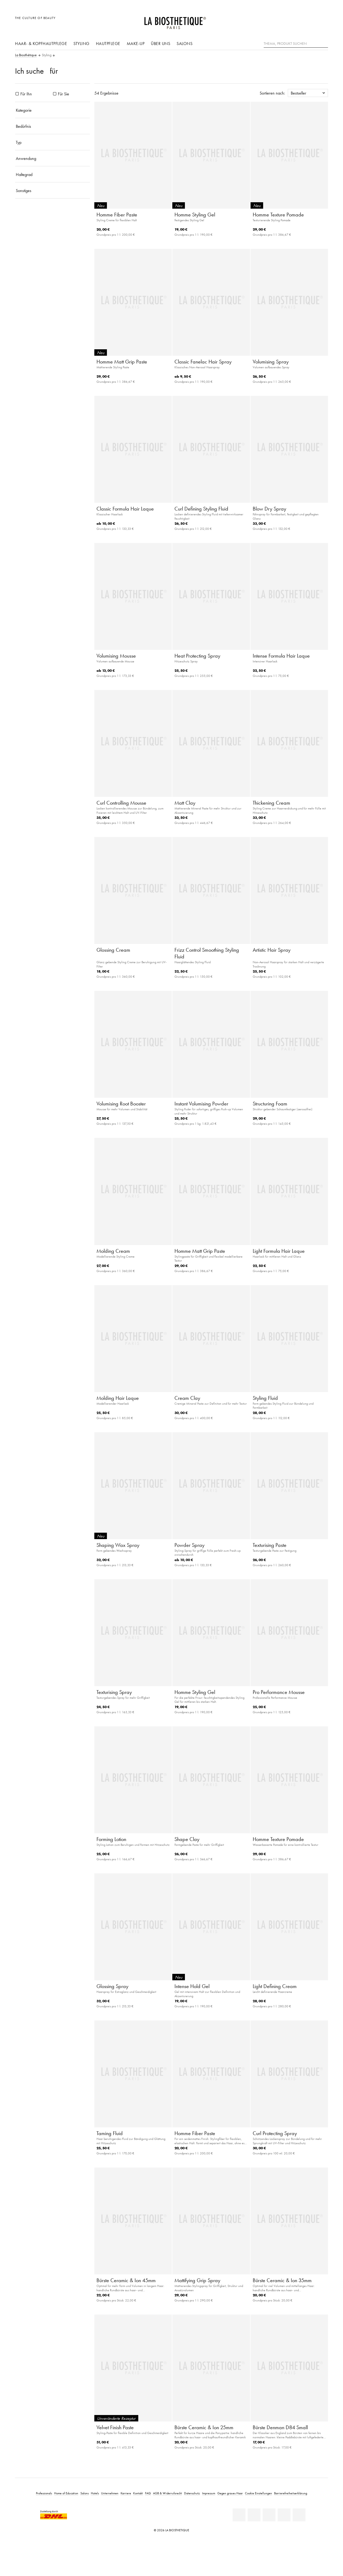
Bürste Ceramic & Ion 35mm (282, 2280)
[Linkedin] (239, 2514)
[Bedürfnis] (52, 126)
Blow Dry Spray (269, 508)
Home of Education (66, 2493)
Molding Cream (113, 1251)
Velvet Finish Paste (115, 2427)
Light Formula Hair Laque (279, 1251)
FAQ (148, 2493)
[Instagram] (284, 2514)
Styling (81, 43)
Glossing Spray (112, 1986)
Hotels (95, 2493)
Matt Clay (184, 803)
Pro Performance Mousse (279, 1692)
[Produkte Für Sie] (54, 93)
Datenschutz (192, 2493)
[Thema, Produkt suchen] (296, 44)
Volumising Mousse (116, 656)
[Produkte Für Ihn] (17, 93)
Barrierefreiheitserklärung (290, 2493)
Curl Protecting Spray (275, 2133)
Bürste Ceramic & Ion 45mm (126, 2280)
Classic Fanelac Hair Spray (203, 361)
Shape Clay (186, 1839)
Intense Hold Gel (192, 1986)
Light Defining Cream (275, 1986)
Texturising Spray (114, 1692)
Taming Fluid (109, 2133)
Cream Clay (187, 1398)
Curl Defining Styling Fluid (201, 508)
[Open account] (310, 20)
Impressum (208, 2493)
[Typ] (52, 142)
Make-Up (136, 43)
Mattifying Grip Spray (197, 2280)
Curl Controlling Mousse (121, 803)
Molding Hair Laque (117, 1398)
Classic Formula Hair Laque (125, 508)
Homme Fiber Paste (116, 214)
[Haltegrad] (52, 174)
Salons (184, 43)
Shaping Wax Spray (117, 1545)
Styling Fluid (265, 1398)
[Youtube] (269, 2514)
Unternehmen (109, 2493)
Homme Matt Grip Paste (121, 361)
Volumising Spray (271, 361)
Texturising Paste (269, 1545)
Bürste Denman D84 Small (280, 2427)
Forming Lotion (111, 1839)
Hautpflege (108, 43)
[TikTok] (299, 2514)
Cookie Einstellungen (258, 2493)
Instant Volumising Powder (201, 1103)
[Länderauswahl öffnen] (298, 20)
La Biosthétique (26, 55)
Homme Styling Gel (194, 214)
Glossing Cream (113, 950)
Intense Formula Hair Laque (281, 656)
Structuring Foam (270, 1103)
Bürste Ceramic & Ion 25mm (203, 2427)
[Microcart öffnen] (322, 20)
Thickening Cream (271, 803)
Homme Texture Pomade (278, 214)
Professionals (44, 2493)
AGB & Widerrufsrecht (167, 2493)
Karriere (126, 2493)
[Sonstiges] (52, 190)
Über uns (160, 43)
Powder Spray (189, 1545)
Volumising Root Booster (121, 1103)
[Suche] (324, 43)
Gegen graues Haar (230, 2493)
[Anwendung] (52, 158)
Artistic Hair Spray (271, 950)
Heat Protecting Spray (197, 656)
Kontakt (138, 2493)
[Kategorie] (52, 110)
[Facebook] (254, 2514)
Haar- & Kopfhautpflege (41, 43)
